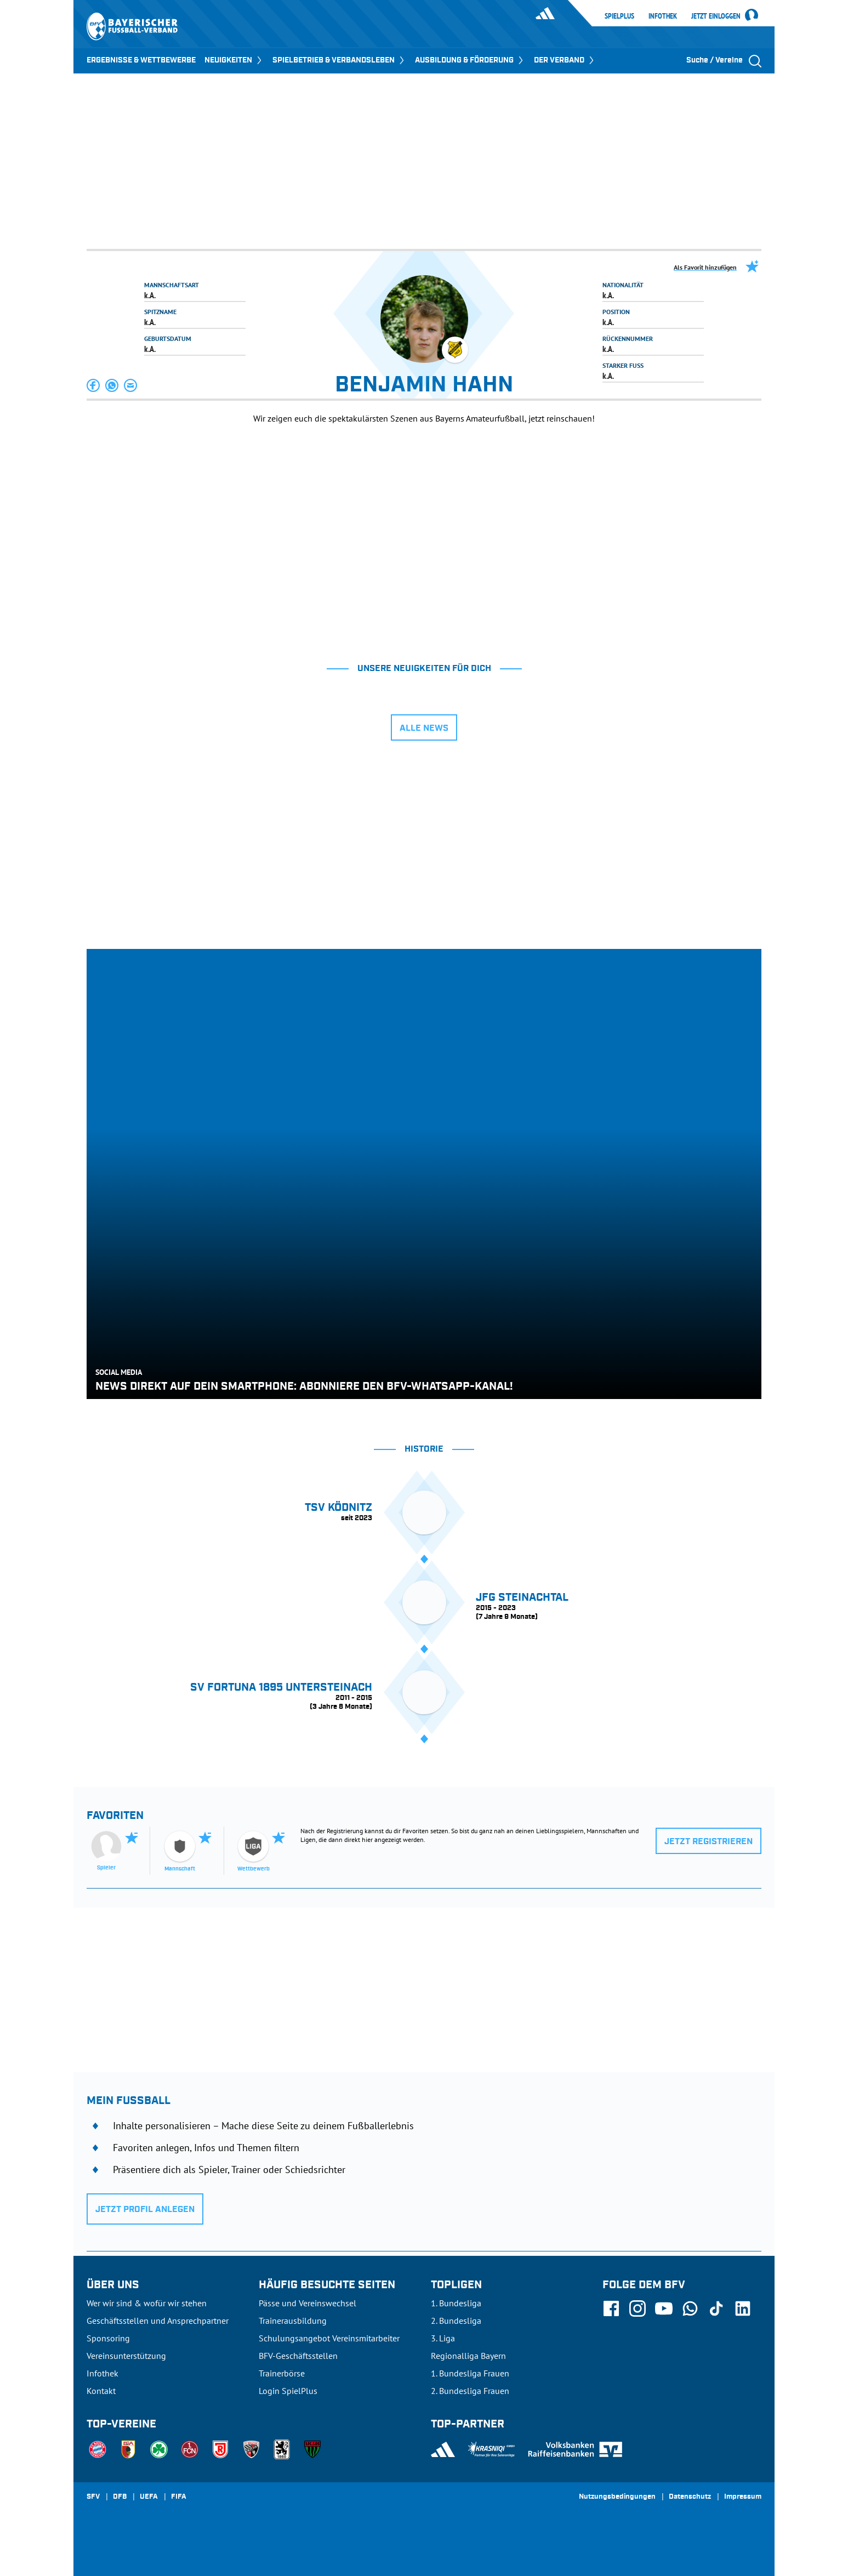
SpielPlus (619, 16)
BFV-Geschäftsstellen (298, 2355)
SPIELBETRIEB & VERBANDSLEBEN (339, 60)
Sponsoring (108, 2338)
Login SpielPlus (288, 2390)
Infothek (662, 16)
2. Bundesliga (456, 2320)
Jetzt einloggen (716, 16)
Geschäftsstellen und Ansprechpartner (158, 2320)
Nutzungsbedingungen (617, 2497)
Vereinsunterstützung (126, 2355)
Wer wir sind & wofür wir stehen (147, 2303)
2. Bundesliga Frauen (470, 2390)
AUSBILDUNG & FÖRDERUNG (470, 60)
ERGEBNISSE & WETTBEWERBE (141, 60)
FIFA (178, 2497)
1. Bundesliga (456, 2303)
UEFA (149, 2497)
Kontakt (101, 2390)
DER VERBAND (565, 60)
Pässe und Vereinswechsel (307, 2303)
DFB (120, 2497)
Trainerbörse (282, 2373)
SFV (93, 2497)
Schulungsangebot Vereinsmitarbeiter (329, 2338)
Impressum (742, 2497)
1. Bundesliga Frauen (470, 2373)
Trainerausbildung (293, 2320)
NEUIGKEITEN (234, 60)
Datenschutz (690, 2497)
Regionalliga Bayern (468, 2355)
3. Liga (443, 2338)
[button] (94, 385)
